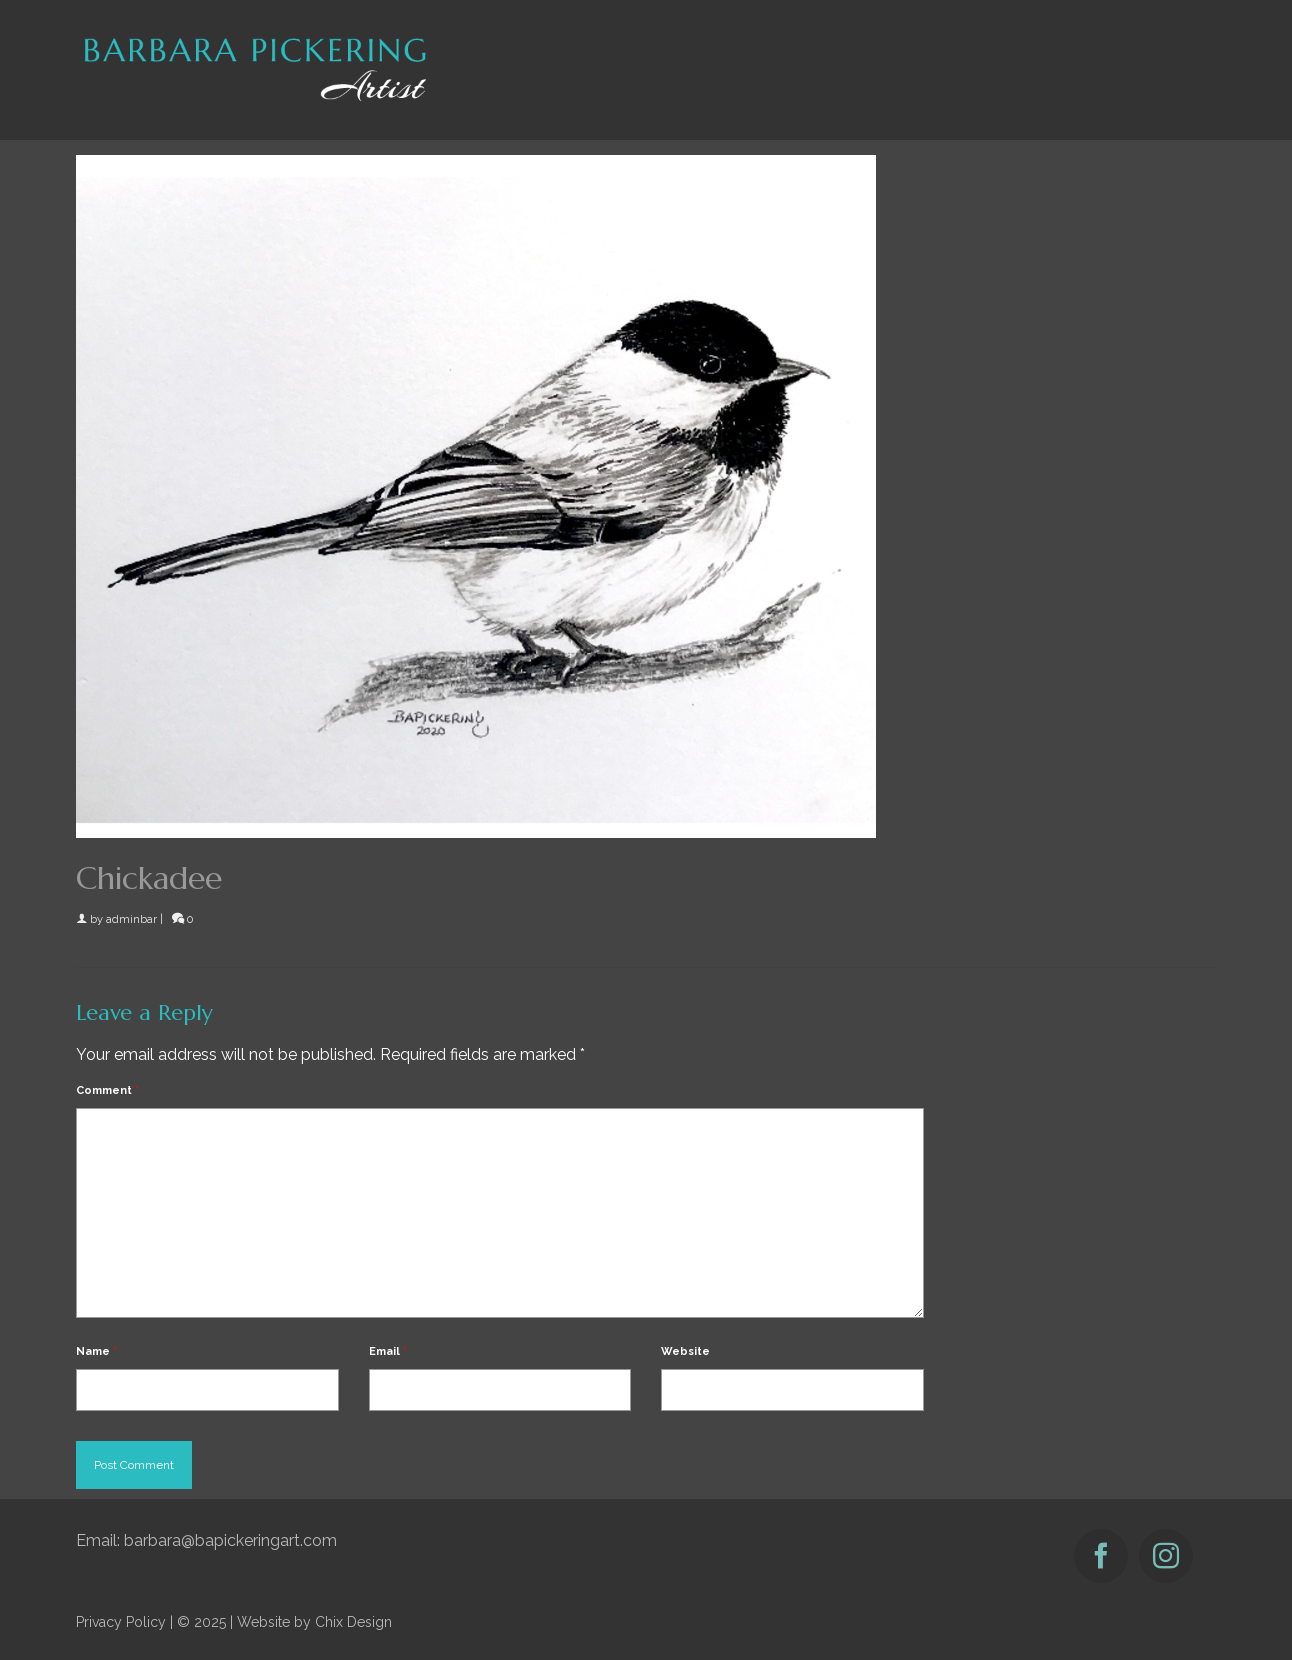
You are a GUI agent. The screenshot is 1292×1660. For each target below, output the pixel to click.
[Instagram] (1166, 1556)
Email (388, 1351)
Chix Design (353, 1622)
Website (685, 1351)
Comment (107, 1090)
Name (96, 1351)
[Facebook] (1101, 1556)
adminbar (131, 919)
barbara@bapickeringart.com (230, 1540)
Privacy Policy (121, 1622)
